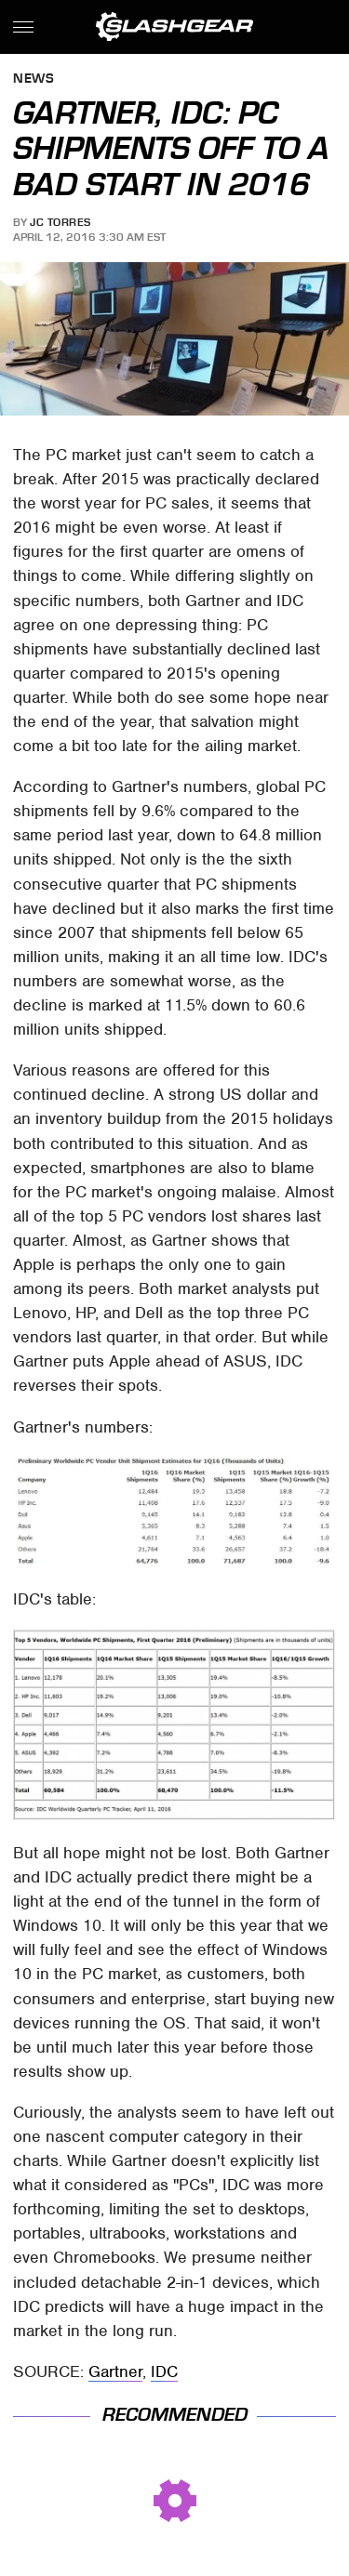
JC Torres (60, 222)
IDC (164, 2371)
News (33, 79)
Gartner (115, 2371)
